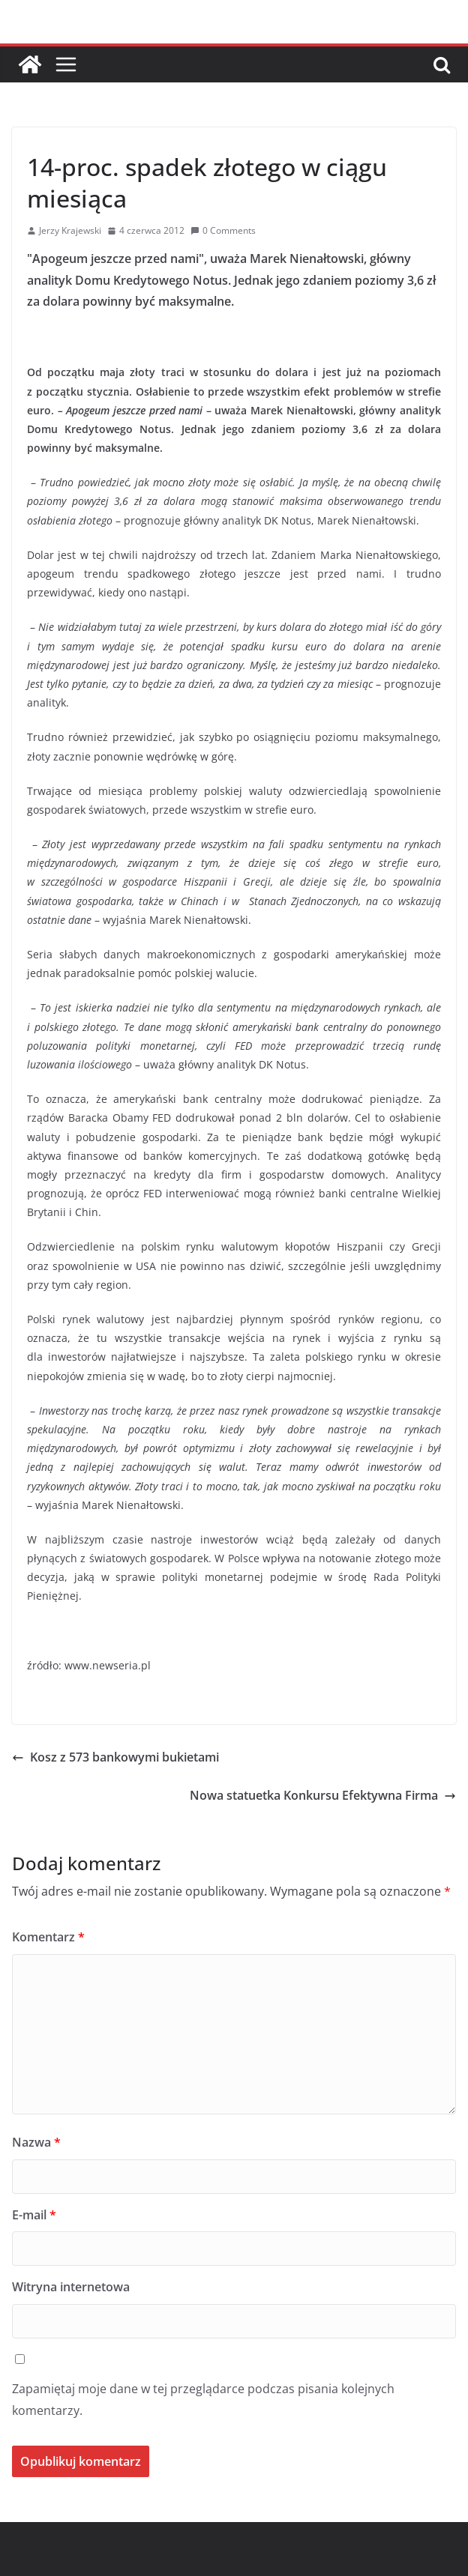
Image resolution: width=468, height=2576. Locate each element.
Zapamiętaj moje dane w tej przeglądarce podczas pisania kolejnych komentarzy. (203, 2399)
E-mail (34, 2215)
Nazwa (36, 2142)
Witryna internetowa (71, 2287)
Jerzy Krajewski (70, 230)
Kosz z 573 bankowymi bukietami (115, 1757)
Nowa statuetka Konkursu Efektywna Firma (323, 1795)
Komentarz (48, 1937)
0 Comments (223, 230)
